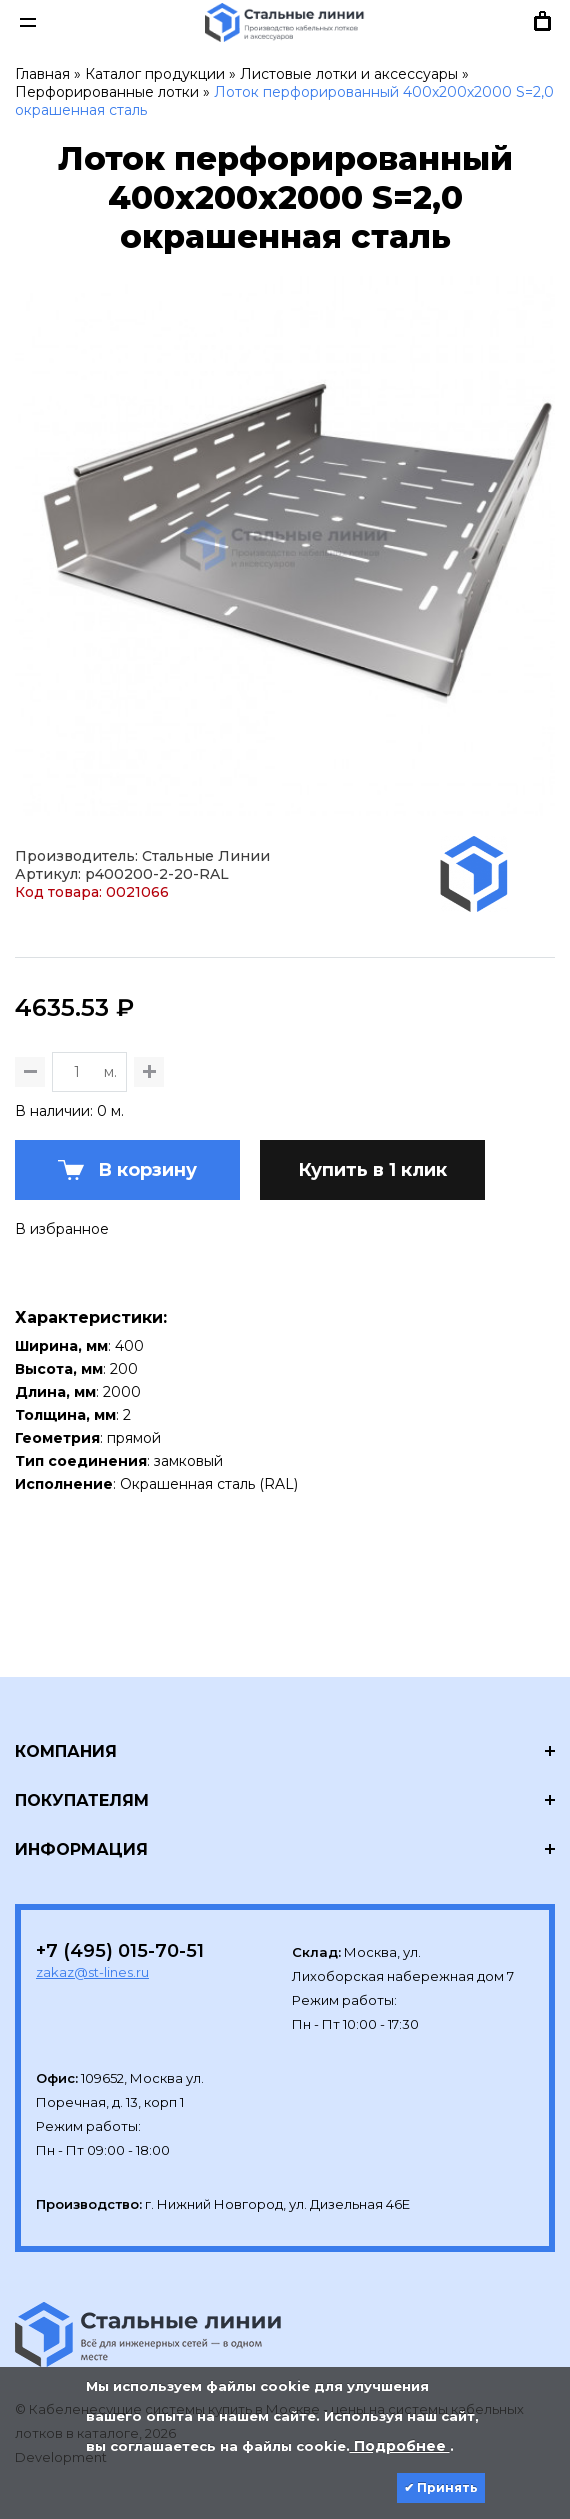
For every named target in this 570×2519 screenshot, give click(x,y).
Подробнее (400, 2446)
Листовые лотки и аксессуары (349, 74)
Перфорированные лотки (107, 92)
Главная (42, 74)
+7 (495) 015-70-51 (120, 1951)
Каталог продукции (155, 74)
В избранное (62, 1229)
